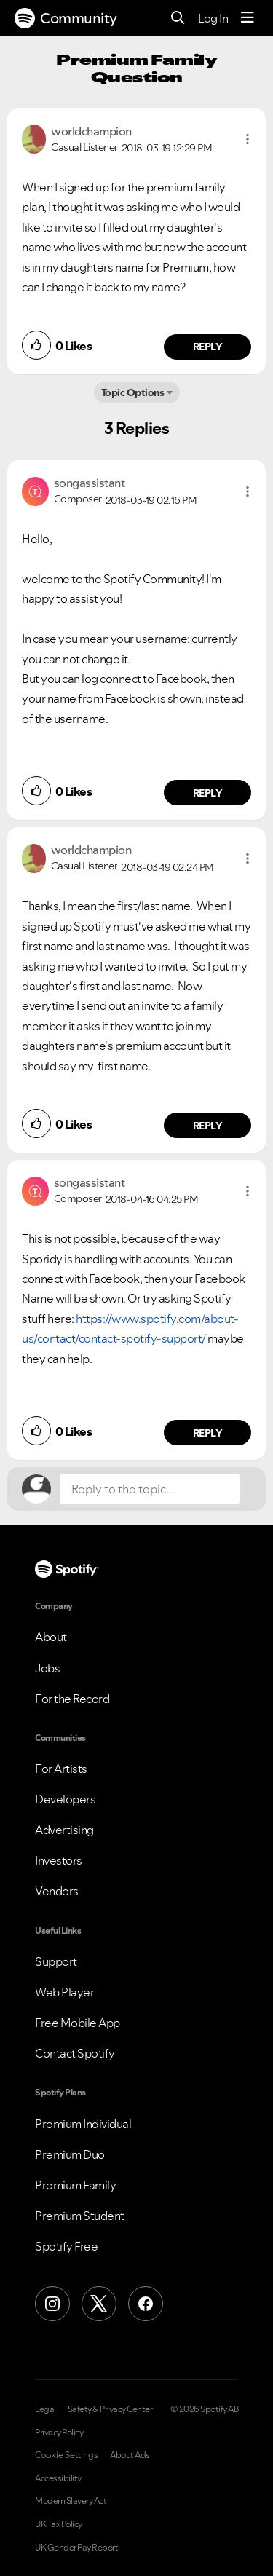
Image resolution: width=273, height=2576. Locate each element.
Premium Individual (83, 2124)
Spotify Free (66, 2246)
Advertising (64, 1830)
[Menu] (247, 18)
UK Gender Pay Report (76, 2547)
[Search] (178, 18)
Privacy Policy (59, 2432)
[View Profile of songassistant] (89, 483)
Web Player (64, 1992)
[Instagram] (52, 2303)
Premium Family (75, 2185)
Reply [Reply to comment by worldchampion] (208, 346)
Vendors (57, 1891)
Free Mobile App (77, 2023)
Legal (45, 2409)
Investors (58, 1860)
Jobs (47, 1668)
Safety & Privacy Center (110, 2409)
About (51, 1637)
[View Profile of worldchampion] (91, 131)
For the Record (72, 1699)
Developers (65, 1799)
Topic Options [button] (133, 392)
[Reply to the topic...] (150, 1489)
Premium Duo (70, 2154)
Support (56, 1961)
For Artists (61, 1769)
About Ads (130, 2455)
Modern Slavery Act (70, 2501)
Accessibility (58, 2478)
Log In (213, 18)
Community (66, 18)
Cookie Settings (66, 2455)
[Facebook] (145, 2303)
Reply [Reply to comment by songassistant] (208, 793)
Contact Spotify (75, 2053)
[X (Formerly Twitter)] (99, 2303)
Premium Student (79, 2216)
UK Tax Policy (58, 2524)
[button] (247, 139)
